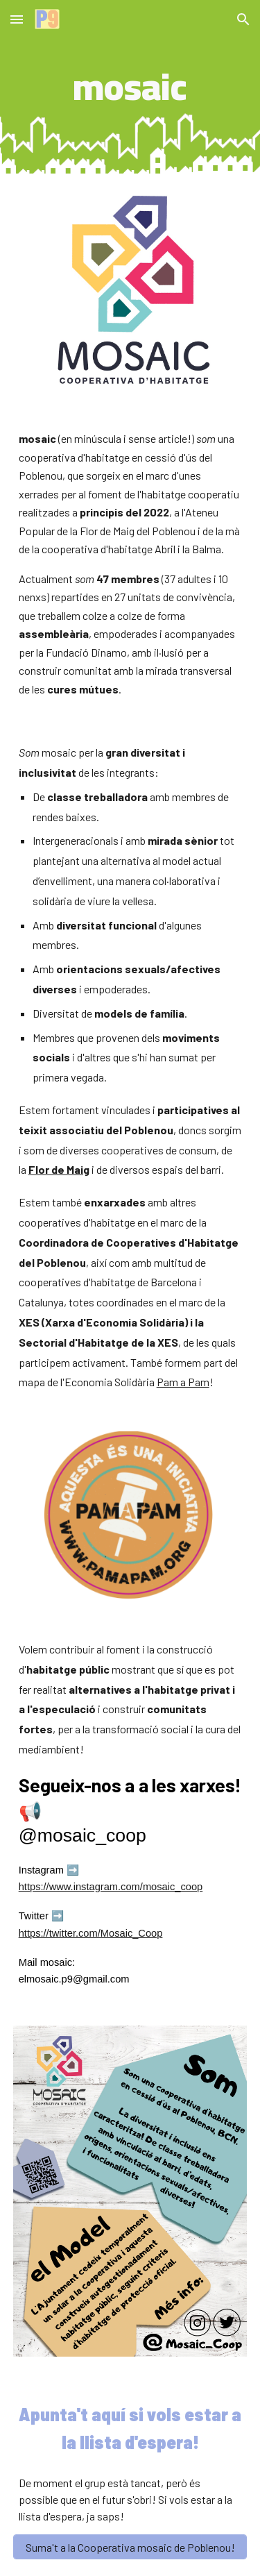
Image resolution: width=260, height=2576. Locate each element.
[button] (16, 19)
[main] (130, 87)
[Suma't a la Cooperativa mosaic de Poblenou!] (130, 2547)
